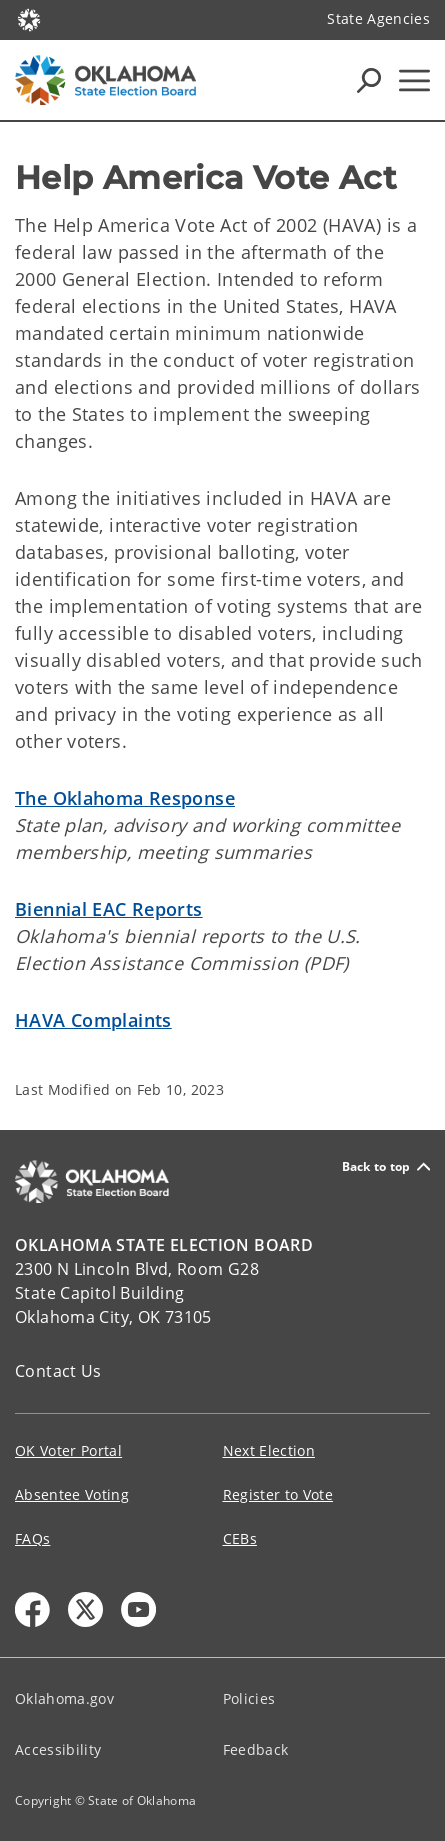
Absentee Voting (72, 1494)
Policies (249, 1698)
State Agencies (378, 18)
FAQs (32, 1538)
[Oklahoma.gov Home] (29, 18)
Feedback (256, 1749)
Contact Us (58, 1371)
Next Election (269, 1450)
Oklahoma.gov (64, 1698)
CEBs (240, 1538)
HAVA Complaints (93, 1020)
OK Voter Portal (68, 1450)
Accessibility (58, 1749)
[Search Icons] (369, 80)
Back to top (386, 1166)
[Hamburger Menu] (414, 80)
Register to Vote (278, 1494)
